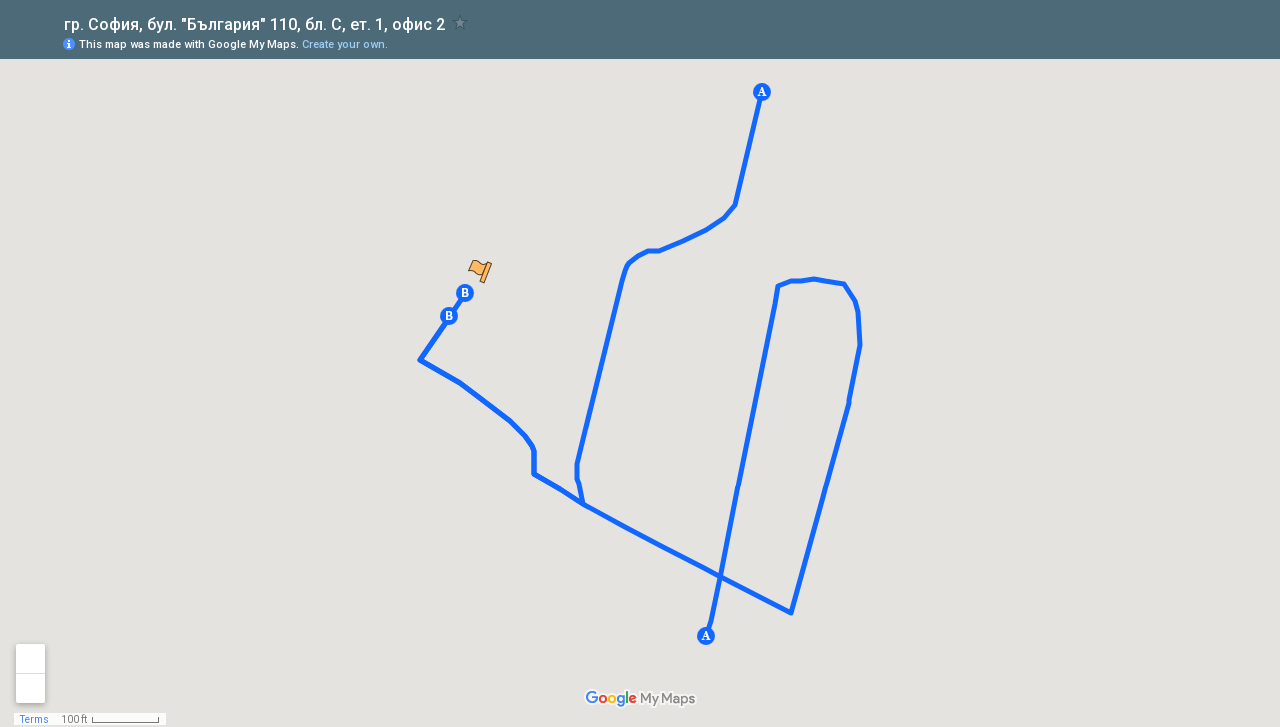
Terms (34, 719)
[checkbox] (460, 22)
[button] (706, 636)
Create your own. (345, 44)
